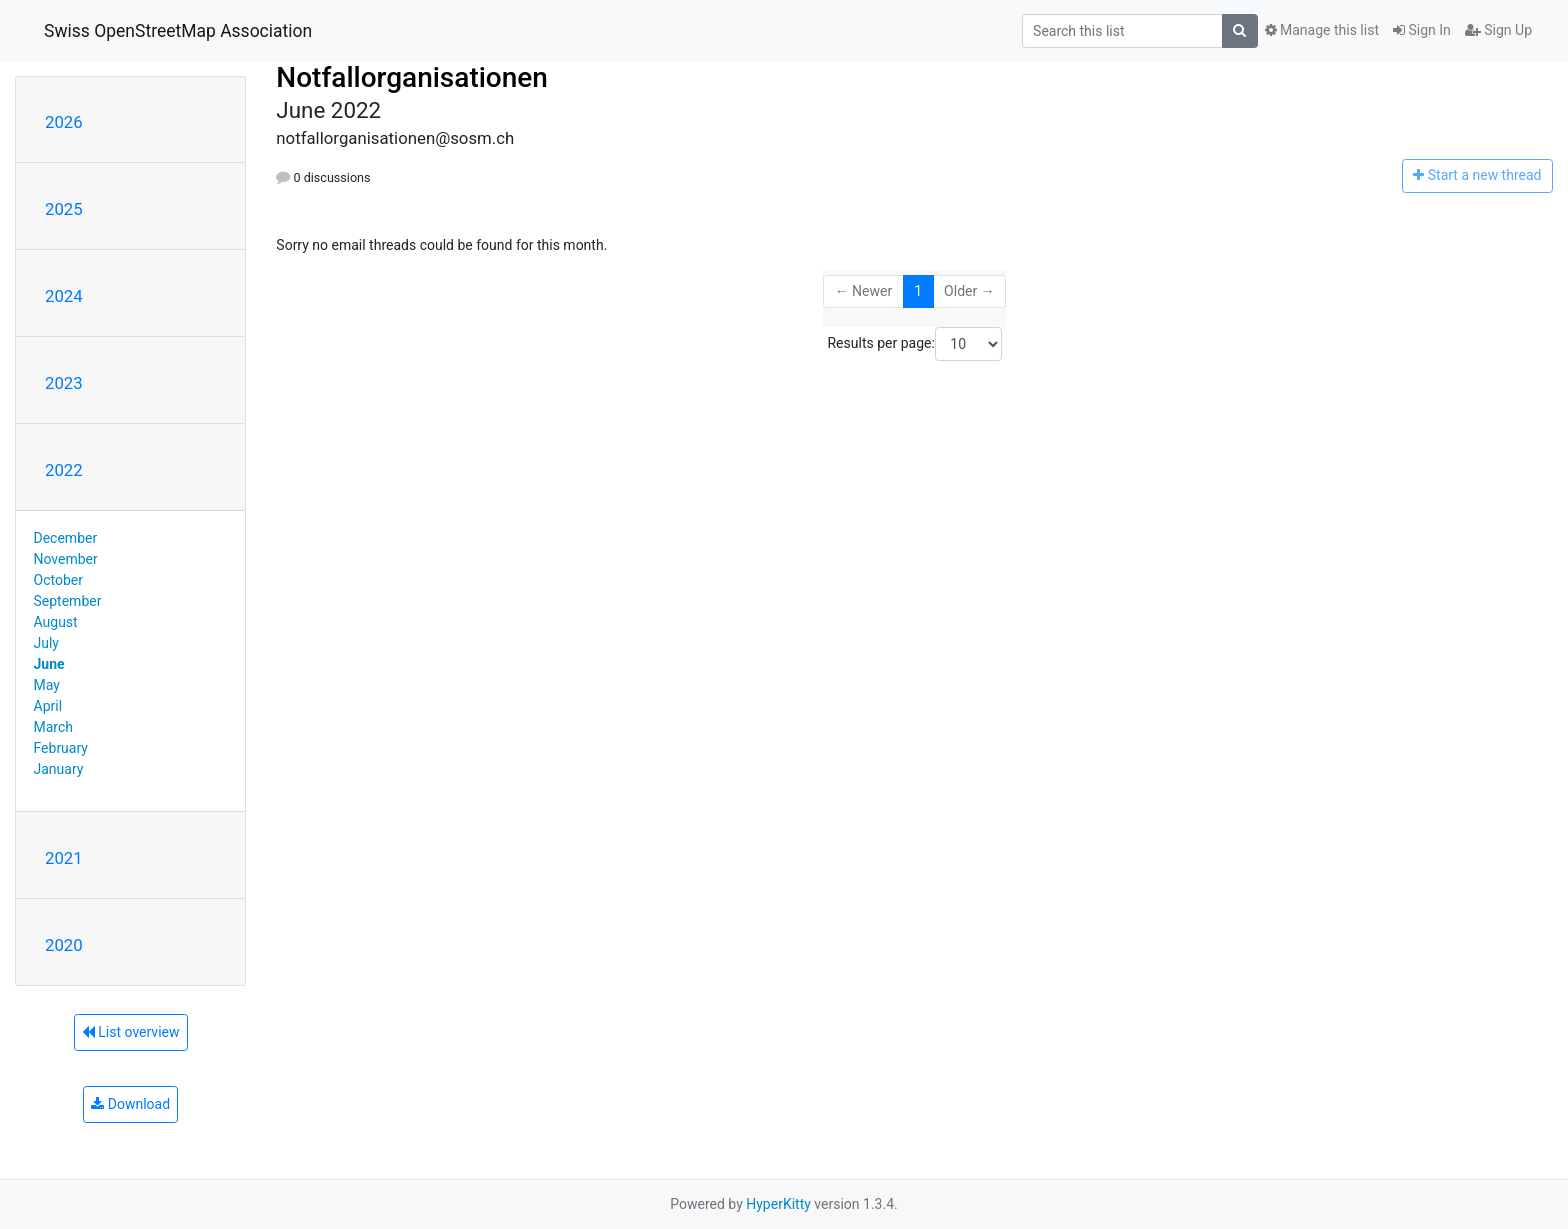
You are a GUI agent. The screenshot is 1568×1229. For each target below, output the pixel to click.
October (58, 580)
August (56, 622)
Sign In (1422, 30)
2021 (64, 858)
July (46, 643)
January (59, 769)
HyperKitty (778, 1204)
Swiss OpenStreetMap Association (178, 31)
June (49, 664)
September (68, 601)
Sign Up (1498, 30)
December (66, 538)
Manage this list (1322, 30)
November (66, 559)
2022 (64, 470)
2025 (64, 209)
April (48, 706)
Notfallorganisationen (412, 77)
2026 (64, 122)
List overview (131, 1032)
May (47, 685)
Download (130, 1104)
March (54, 727)
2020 (64, 945)
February (61, 748)
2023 (64, 383)
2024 (64, 296)
